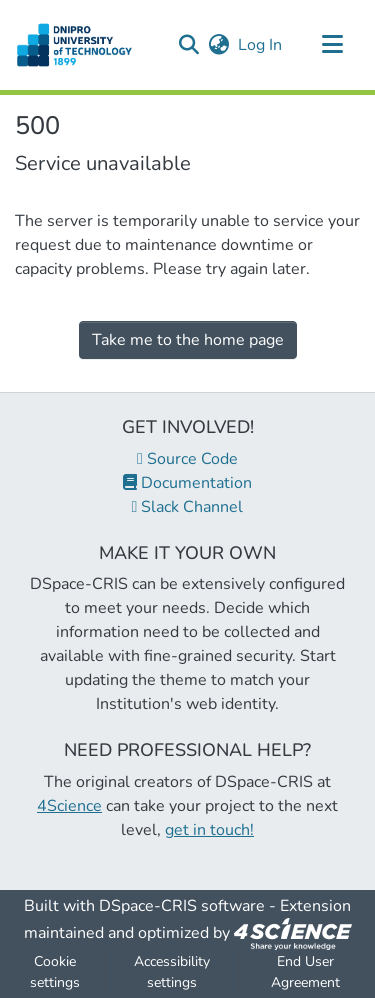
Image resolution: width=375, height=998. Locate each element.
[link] (293, 933)
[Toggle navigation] (332, 45)
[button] (188, 45)
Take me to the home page (188, 340)
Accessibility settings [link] (172, 972)
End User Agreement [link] (305, 972)
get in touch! (209, 830)
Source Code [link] (187, 459)
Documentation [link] (187, 483)
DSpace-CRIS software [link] (182, 906)
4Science (69, 806)
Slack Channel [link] (188, 507)
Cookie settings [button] (55, 972)
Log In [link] (261, 45)
